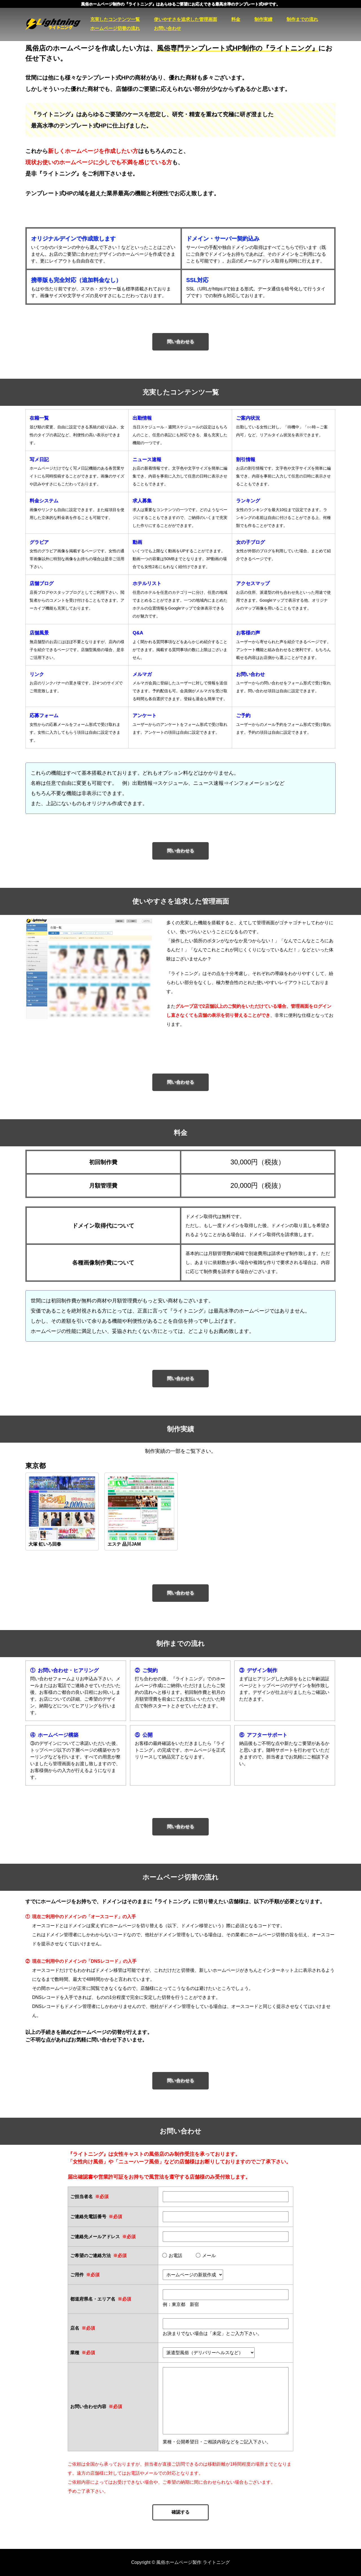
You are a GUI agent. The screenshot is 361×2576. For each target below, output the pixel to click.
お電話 (172, 2255)
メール (206, 2255)
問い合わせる (180, 341)
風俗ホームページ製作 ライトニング (57, 24)
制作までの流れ (302, 19)
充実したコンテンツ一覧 (115, 19)
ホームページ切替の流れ (115, 28)
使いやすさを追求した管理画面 (185, 19)
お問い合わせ (167, 28)
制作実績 (263, 19)
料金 (235, 19)
